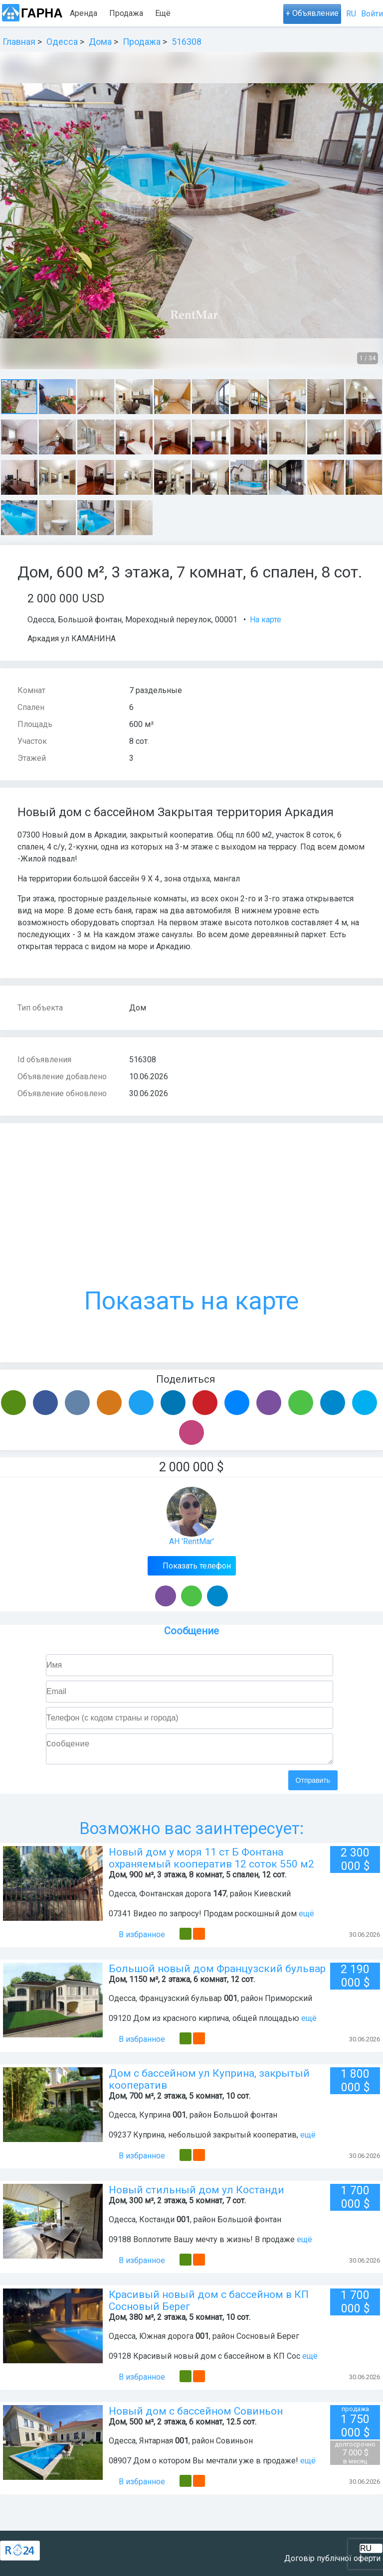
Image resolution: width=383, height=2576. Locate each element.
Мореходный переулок (168, 619)
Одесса (40, 619)
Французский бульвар (180, 2002)
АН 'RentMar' (191, 1541)
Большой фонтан (90, 619)
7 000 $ (355, 2456)
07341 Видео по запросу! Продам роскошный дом (204, 1917)
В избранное (137, 1938)
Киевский (272, 1897)
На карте (265, 619)
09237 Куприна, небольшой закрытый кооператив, (203, 2139)
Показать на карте (191, 1228)
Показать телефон (196, 1566)
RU (351, 13)
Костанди (157, 2223)
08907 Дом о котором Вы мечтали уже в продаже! (203, 2464)
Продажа (126, 13)
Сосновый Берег (267, 2340)
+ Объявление (312, 13)
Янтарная (156, 2444)
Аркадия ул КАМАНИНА (70, 638)
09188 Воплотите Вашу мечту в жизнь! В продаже (202, 2243)
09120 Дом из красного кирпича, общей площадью (204, 2022)
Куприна (155, 2119)
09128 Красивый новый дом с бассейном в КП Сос (204, 2360)
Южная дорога (166, 2340)
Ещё (214, 13)
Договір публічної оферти (332, 2558)
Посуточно (174, 13)
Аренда (83, 13)
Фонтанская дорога (175, 1897)
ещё (306, 1917)
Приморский (288, 2002)
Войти (372, 13)
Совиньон (234, 2444)
